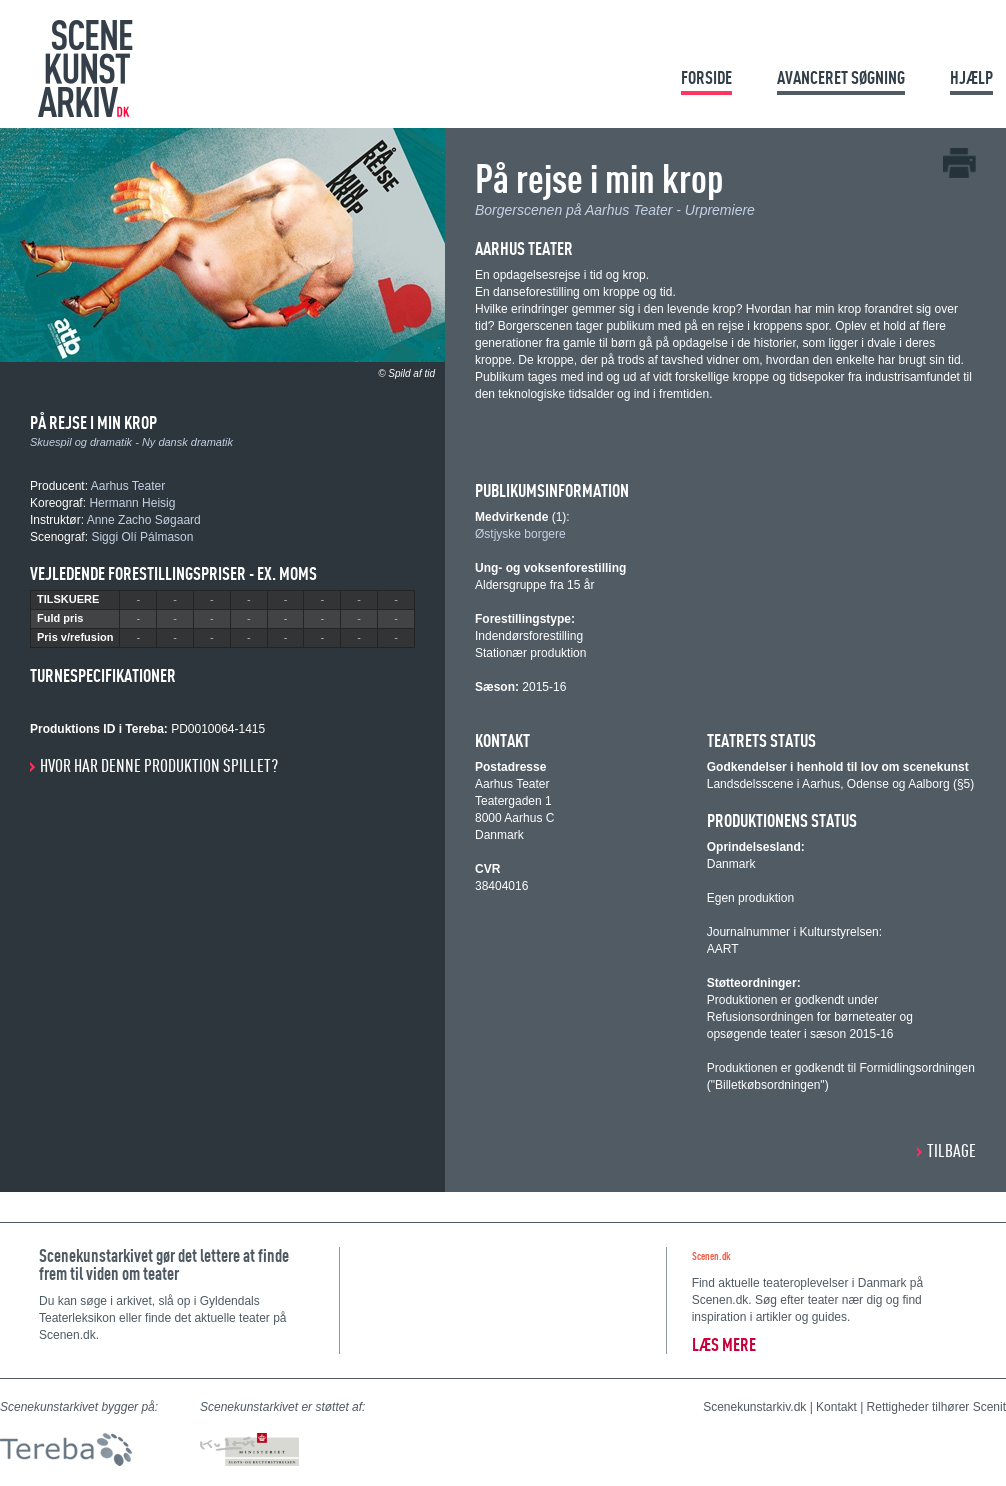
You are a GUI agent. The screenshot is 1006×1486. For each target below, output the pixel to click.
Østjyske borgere (520, 534)
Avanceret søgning (841, 77)
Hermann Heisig (132, 503)
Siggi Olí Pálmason (142, 537)
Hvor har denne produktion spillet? (159, 765)
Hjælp (971, 77)
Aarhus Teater (128, 486)
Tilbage (951, 1150)
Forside (706, 77)
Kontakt (836, 1407)
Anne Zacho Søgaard (144, 520)
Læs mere (724, 1344)
